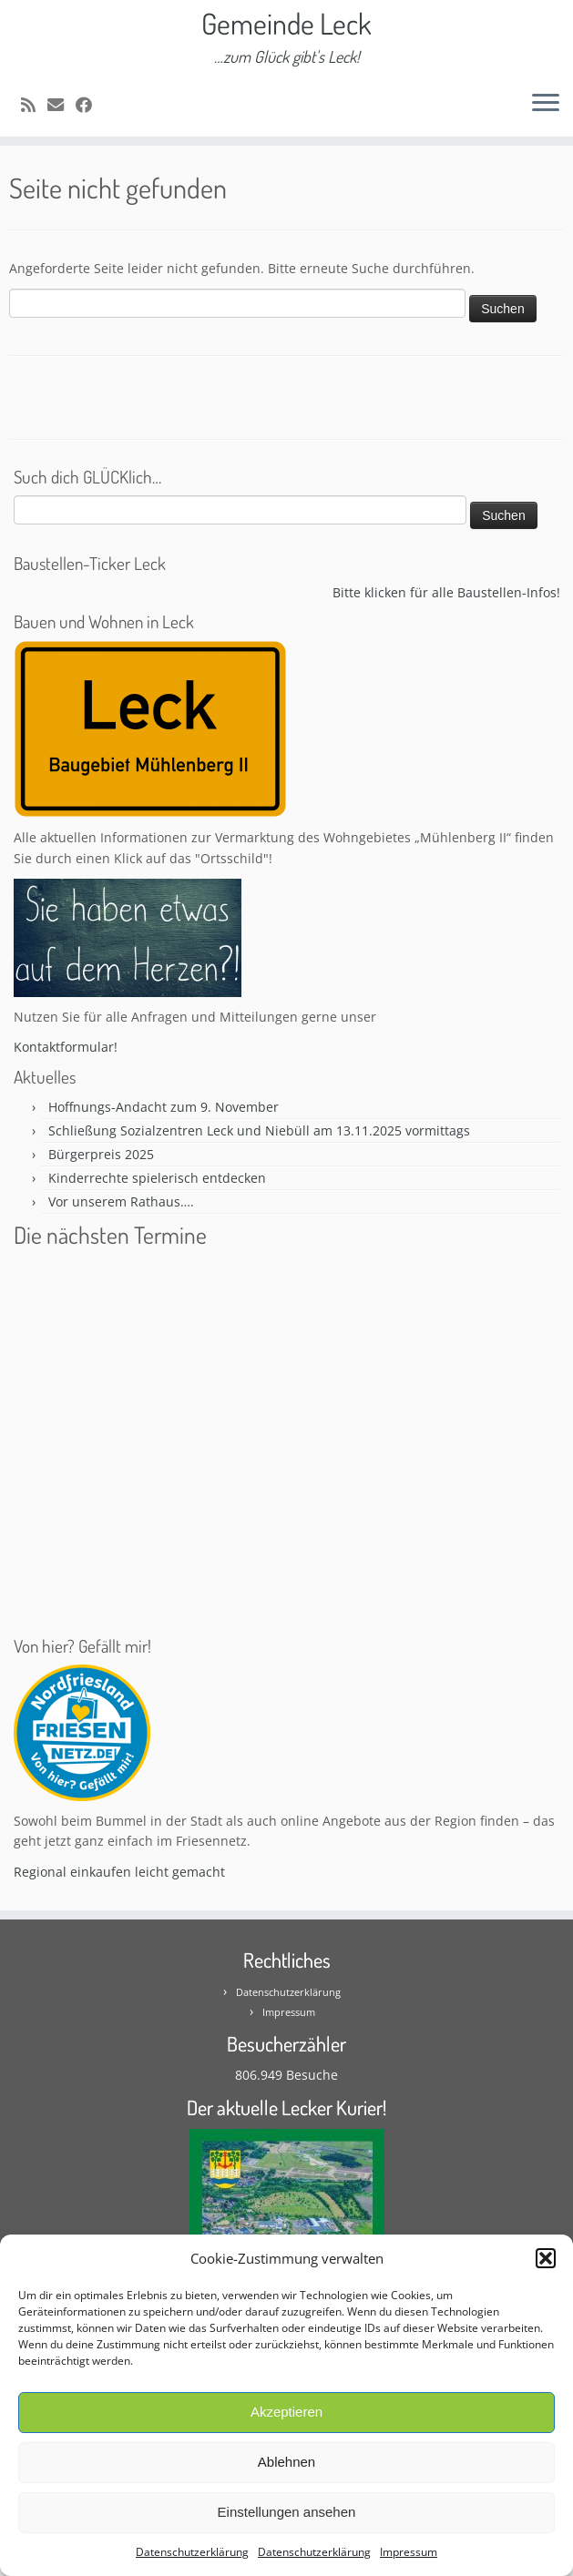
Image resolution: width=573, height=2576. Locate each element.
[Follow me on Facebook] (90, 105)
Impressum (408, 2552)
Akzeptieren (286, 2411)
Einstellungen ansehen (287, 2512)
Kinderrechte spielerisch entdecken (157, 1177)
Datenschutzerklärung (192, 2552)
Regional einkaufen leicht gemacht (119, 1871)
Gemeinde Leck (286, 23)
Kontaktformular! (66, 1046)
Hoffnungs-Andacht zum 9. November (163, 1106)
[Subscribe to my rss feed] (34, 105)
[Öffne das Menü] (545, 103)
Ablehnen (286, 2461)
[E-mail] (61, 105)
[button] (546, 2258)
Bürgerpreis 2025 (101, 1154)
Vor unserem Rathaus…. (121, 1201)
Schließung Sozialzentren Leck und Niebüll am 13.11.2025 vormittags (259, 1130)
